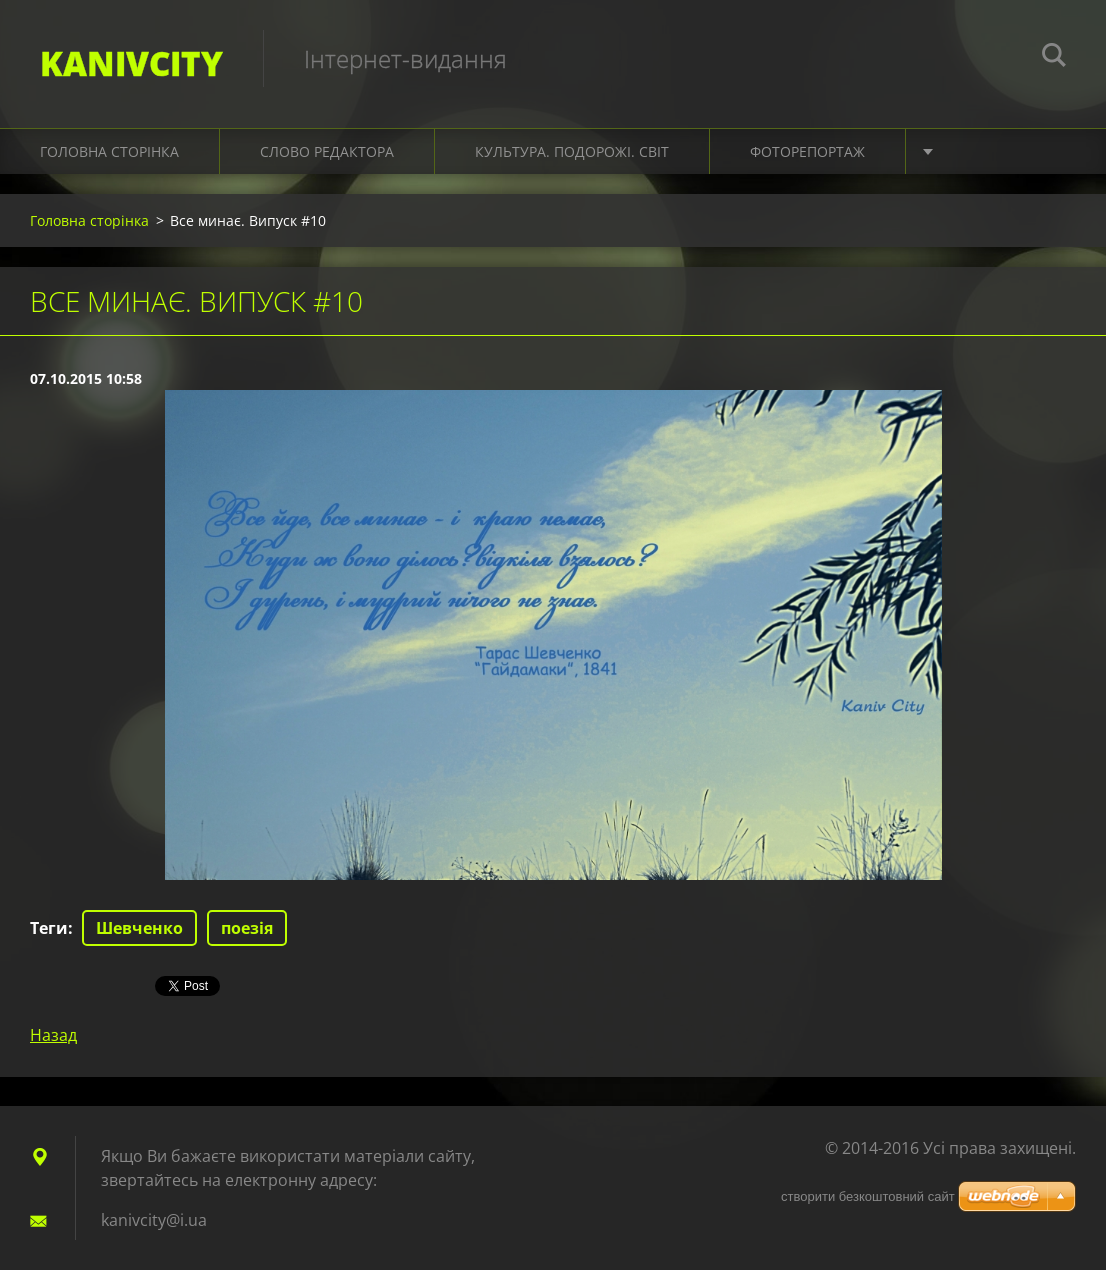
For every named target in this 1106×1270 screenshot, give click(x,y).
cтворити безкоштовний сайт (868, 1196)
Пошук (1054, 58)
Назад (53, 1035)
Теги (49, 928)
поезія (247, 928)
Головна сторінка (109, 151)
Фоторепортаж (807, 151)
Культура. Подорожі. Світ (572, 151)
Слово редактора (327, 151)
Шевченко (139, 928)
